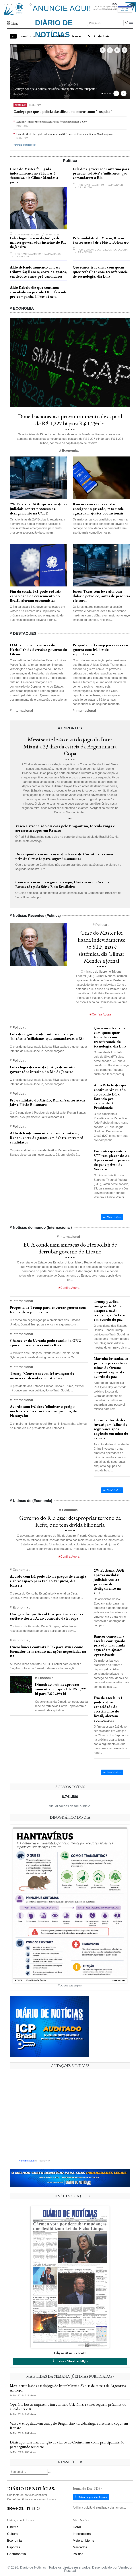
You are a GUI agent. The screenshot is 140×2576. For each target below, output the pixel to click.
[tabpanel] (70, 777)
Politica (78, 2554)
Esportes (13, 2547)
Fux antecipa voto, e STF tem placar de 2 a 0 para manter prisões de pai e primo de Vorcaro (112, 1160)
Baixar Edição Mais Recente (90, 2497)
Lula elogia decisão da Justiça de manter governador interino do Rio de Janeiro (38, 242)
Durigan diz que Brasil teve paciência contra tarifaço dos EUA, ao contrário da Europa (46, 1616)
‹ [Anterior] (116, 93)
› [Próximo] (123, 93)
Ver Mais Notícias (112, 1217)
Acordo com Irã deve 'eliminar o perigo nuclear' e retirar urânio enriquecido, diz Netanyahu (44, 1411)
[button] (12, 23)
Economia (14, 2540)
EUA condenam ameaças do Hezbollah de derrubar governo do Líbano (38, 649)
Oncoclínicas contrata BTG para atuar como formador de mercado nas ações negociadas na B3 (48, 1651)
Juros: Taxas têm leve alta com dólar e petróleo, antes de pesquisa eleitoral (101, 596)
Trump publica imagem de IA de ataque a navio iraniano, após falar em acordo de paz (110, 1310)
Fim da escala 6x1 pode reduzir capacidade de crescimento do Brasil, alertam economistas (35, 596)
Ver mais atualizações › (24, 145)
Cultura (12, 2534)
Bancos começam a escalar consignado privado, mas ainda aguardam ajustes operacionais (98, 509)
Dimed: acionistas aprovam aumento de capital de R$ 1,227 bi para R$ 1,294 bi (70, 419)
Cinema (12, 2527)
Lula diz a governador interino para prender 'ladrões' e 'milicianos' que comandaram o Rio (101, 173)
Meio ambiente (83, 2540)
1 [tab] (69, 818)
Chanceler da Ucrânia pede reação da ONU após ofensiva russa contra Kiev (45, 1342)
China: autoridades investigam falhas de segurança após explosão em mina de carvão (111, 1429)
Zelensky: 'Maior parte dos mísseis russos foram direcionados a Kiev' (51, 121)
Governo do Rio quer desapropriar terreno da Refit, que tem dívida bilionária (70, 1521)
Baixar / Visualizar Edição (70, 2361)
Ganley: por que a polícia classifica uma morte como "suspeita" (62, 112)
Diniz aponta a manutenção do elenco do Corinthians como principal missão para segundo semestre (64, 856)
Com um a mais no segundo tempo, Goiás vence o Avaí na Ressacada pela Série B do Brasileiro (62, 884)
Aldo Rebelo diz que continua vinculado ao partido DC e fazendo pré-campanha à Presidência (38, 292)
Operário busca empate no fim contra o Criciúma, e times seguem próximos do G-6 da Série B (70, 746)
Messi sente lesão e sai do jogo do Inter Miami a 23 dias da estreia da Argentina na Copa (68, 2388)
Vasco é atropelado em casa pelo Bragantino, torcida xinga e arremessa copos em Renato (65, 828)
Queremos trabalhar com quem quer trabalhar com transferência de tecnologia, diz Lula (100, 272)
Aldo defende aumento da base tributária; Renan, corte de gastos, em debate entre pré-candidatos (38, 272)
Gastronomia (16, 2554)
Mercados (80, 2547)
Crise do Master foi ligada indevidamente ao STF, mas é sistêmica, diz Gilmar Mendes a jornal (64, 134)
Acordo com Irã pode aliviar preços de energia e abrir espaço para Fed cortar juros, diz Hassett (48, 1581)
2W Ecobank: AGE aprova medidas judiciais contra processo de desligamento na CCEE (38, 509)
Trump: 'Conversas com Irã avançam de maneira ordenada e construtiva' (42, 1375)
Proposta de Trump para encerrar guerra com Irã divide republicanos (101, 649)
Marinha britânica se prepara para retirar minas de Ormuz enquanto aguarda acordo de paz (111, 1367)
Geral (77, 2527)
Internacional (82, 2534)
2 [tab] (70, 818)
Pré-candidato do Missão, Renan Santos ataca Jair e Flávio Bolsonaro (101, 240)
